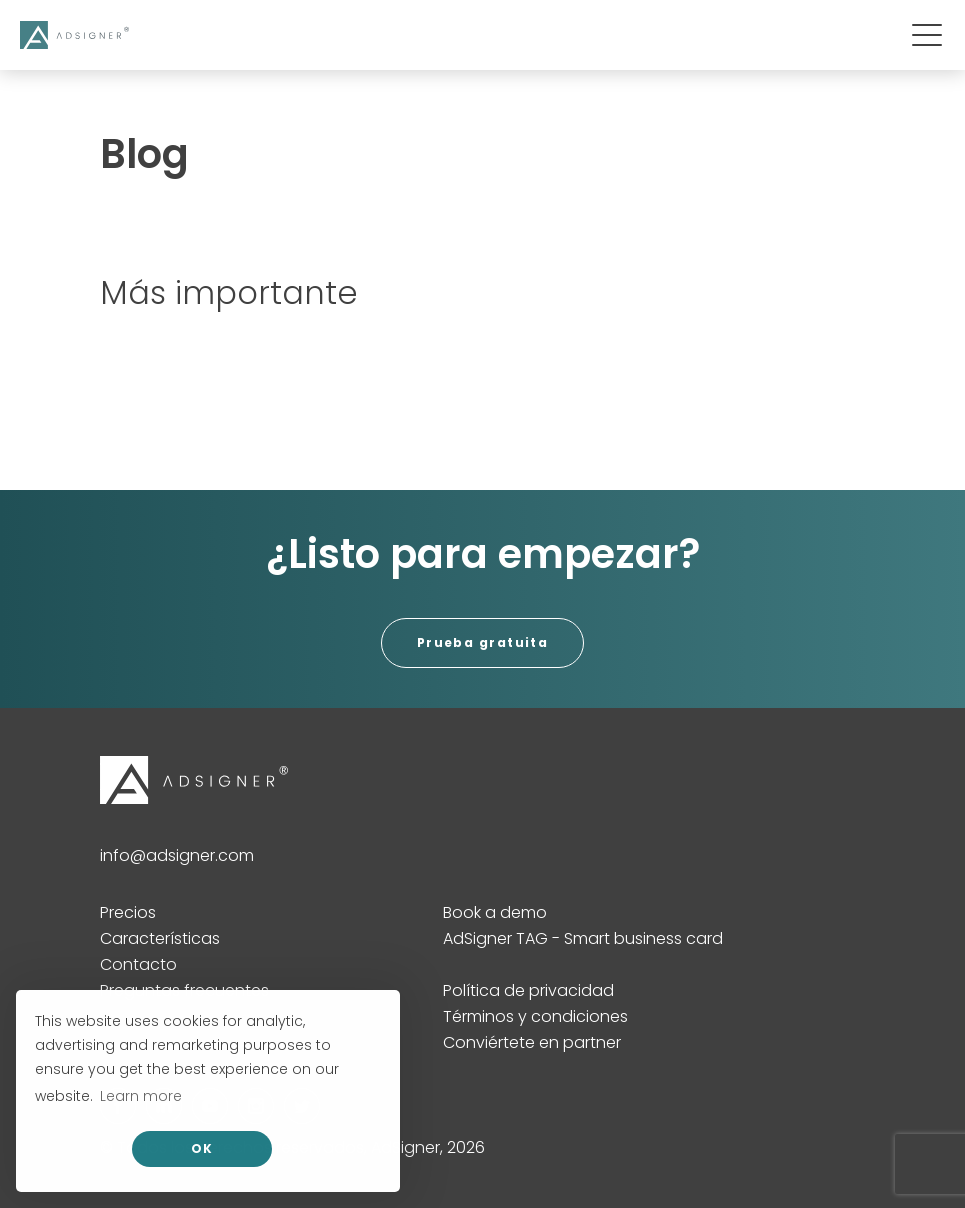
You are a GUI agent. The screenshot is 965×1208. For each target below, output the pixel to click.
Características (160, 938)
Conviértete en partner (532, 1042)
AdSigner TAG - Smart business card (583, 938)
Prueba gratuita (483, 642)
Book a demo (495, 912)
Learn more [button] (141, 1096)
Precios (128, 912)
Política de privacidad (528, 990)
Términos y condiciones (535, 1016)
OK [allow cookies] (202, 1148)
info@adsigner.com (177, 855)
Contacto (138, 964)
